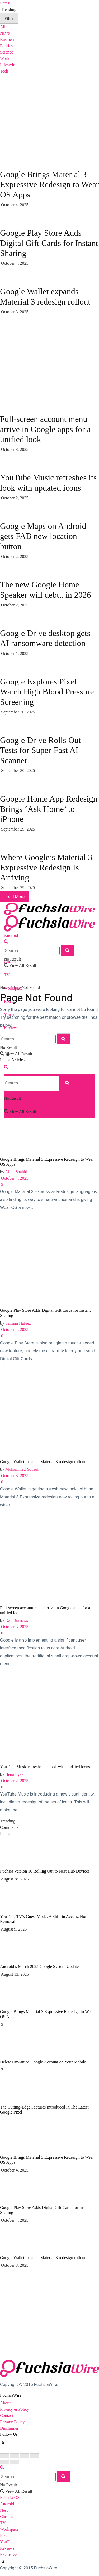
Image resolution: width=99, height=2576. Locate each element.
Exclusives (9, 2554)
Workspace (9, 2529)
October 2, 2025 (14, 1780)
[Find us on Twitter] (3, 2442)
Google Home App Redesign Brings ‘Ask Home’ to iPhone (48, 809)
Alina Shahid (16, 1172)
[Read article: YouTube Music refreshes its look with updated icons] (49, 1718)
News (5, 33)
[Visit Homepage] (49, 902)
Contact (6, 2415)
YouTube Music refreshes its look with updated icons (45, 1766)
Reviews (7, 2548)
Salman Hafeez (18, 1323)
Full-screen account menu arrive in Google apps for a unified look (45, 429)
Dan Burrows (16, 1620)
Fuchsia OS (10, 2497)
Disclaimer (9, 2428)
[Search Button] (6, 941)
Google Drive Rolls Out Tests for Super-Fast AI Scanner (40, 750)
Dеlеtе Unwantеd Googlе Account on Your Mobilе (43, 2062)
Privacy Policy (12, 2422)
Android (11, 935)
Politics (6, 46)
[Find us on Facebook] (0, 2442)
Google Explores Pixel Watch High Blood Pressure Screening (47, 692)
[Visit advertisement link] (39, 354)
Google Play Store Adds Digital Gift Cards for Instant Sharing (49, 243)
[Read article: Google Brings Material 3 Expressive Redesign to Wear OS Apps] (49, 1110)
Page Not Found (26, 987)
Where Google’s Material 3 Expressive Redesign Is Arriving (46, 867)
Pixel (4, 2535)
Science (6, 52)
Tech (4, 71)
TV (7, 975)
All (2, 27)
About (5, 2403)
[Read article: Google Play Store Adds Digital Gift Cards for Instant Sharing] (49, 1261)
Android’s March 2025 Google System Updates (40, 1966)
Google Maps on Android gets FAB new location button (43, 536)
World (5, 58)
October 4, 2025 (14, 1178)
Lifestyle (7, 64)
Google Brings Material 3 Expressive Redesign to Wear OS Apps (49, 184)
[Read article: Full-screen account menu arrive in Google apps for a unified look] (49, 1559)
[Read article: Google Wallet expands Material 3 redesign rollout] (49, 1413)
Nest (4, 2510)
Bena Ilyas (14, 1774)
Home (5, 987)
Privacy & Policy (14, 2409)
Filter (9, 18)
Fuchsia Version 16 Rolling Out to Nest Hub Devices (44, 1871)
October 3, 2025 (14, 1475)
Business (7, 39)
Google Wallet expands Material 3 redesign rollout (43, 1461)
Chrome (7, 2516)
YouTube (7, 2542)
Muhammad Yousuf (22, 1469)
